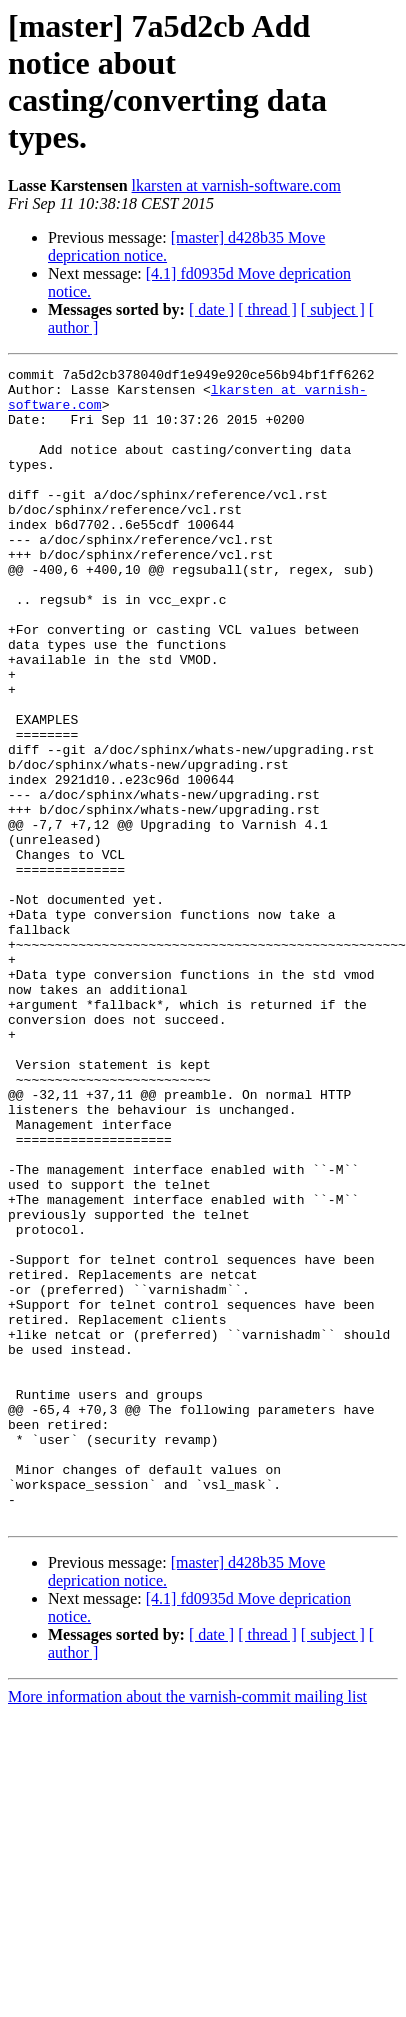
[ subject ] (333, 309)
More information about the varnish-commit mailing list (187, 1927)
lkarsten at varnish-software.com (236, 185)
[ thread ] (267, 309)
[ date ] (211, 309)
